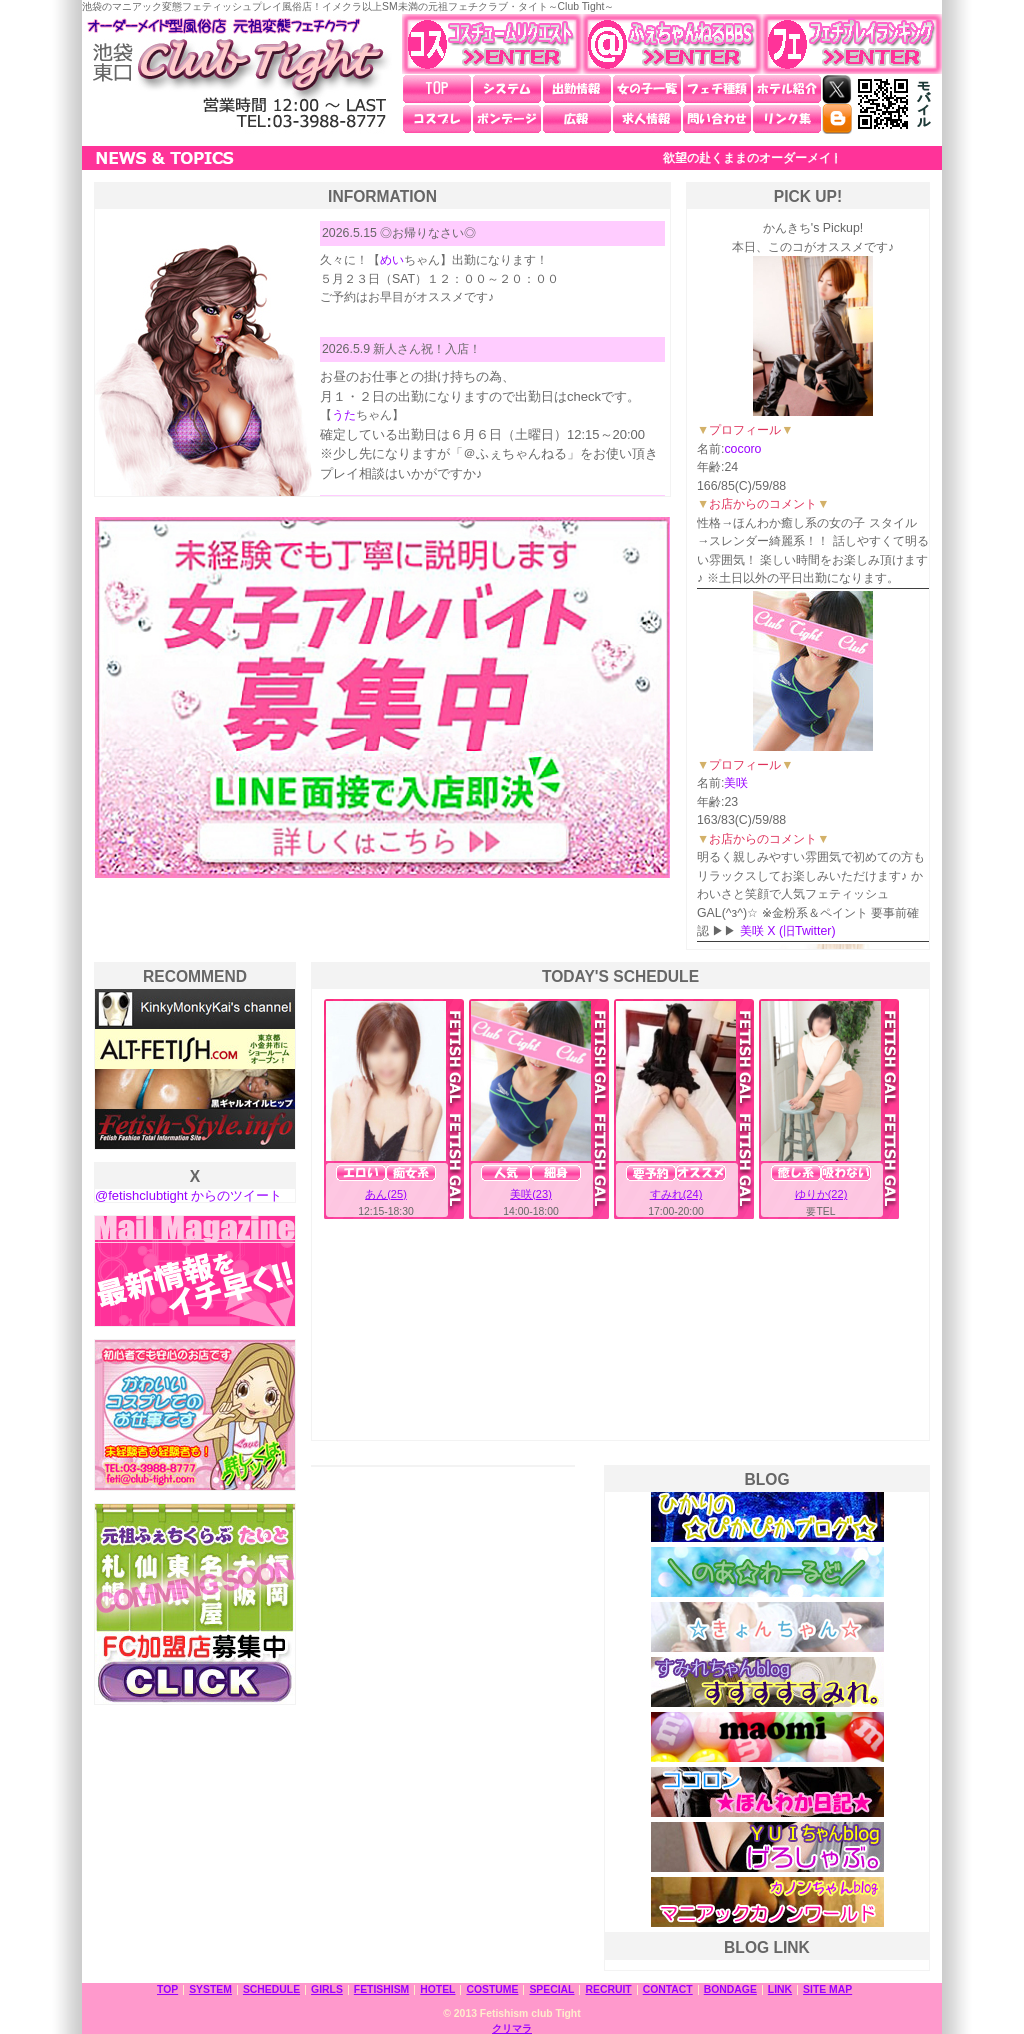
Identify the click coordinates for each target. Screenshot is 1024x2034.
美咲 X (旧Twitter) (788, 931)
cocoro (742, 449)
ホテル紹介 (787, 89)
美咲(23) (531, 1194)
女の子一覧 (647, 89)
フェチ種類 (717, 89)
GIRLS (327, 1989)
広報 (577, 119)
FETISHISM (381, 1989)
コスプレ (437, 119)
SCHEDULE (271, 1989)
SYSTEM (210, 1989)
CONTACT (668, 1989)
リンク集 (787, 119)
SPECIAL (551, 1989)
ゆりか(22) (821, 1194)
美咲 (736, 783)
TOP (437, 89)
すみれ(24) (676, 1194)
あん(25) (386, 1194)
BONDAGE (730, 1989)
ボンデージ (507, 119)
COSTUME (492, 1989)
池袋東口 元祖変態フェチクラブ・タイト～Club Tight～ (237, 74)
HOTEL (437, 1989)
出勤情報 (577, 89)
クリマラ (512, 2028)
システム (507, 89)
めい (392, 260)
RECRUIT (608, 1989)
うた (344, 415)
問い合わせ (717, 119)
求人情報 (647, 119)
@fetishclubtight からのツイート (188, 1195)
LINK (780, 1989)
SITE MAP (827, 1989)
